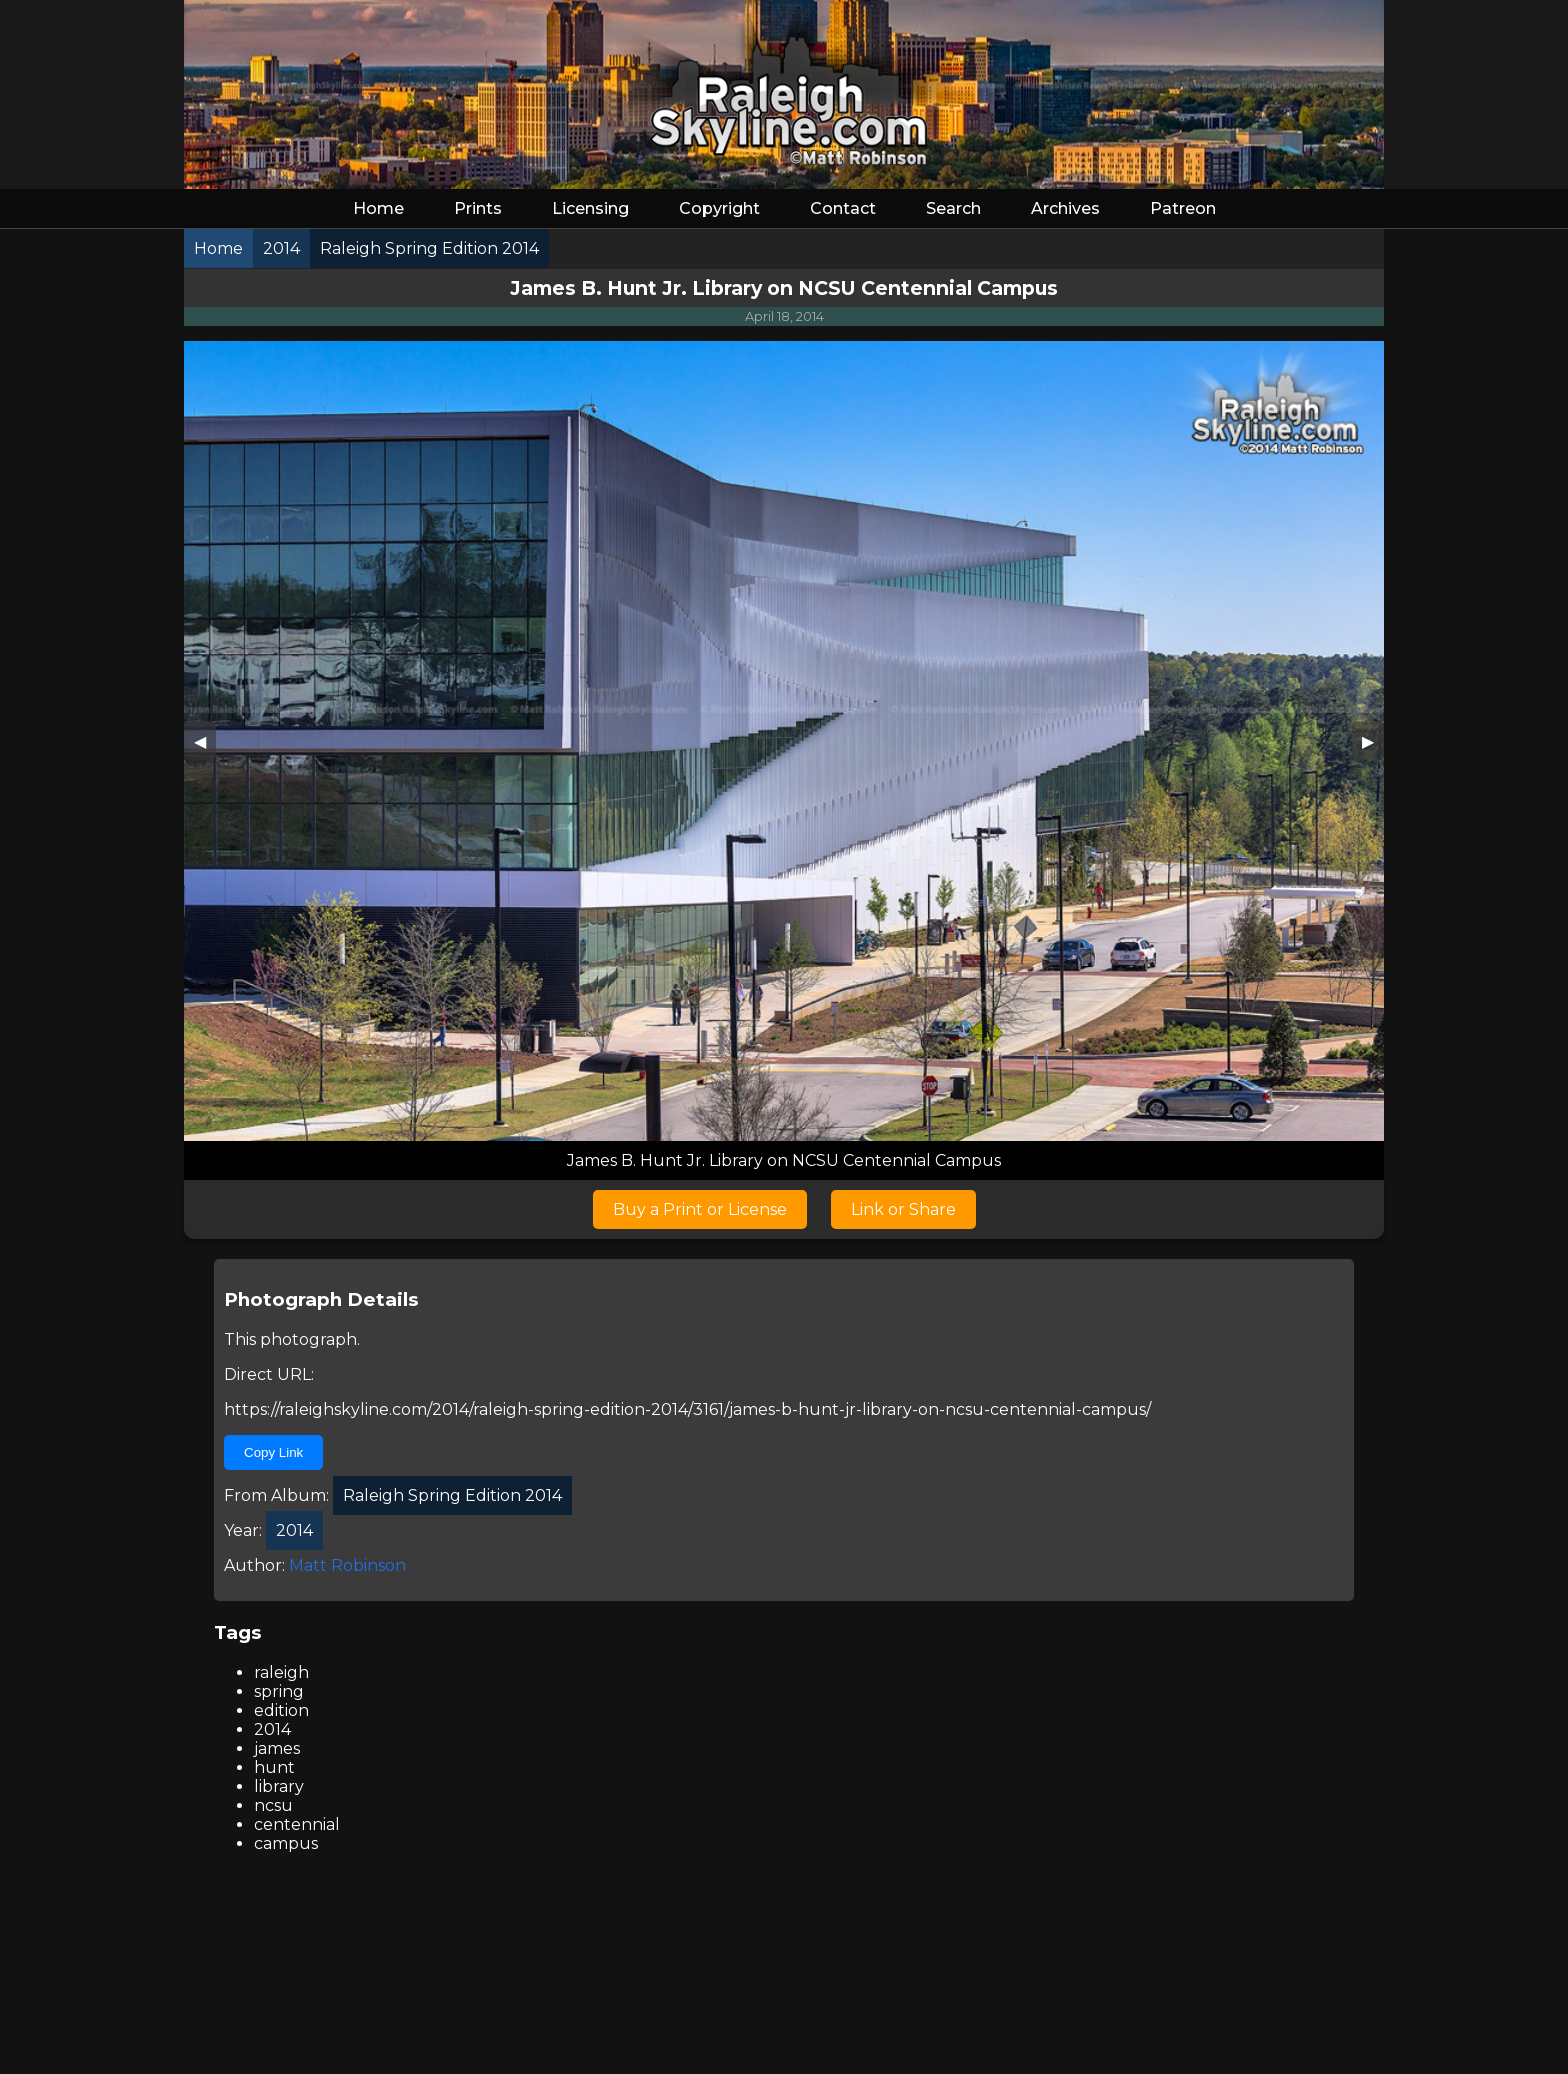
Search (953, 208)
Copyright (719, 208)
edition (281, 1710)
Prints (478, 208)
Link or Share (903, 1209)
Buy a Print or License (700, 1209)
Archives (1065, 208)
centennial (297, 1824)
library (279, 1786)
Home (378, 208)
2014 (272, 1729)
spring (279, 1691)
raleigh (281, 1672)
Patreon (1183, 208)
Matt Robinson (347, 1565)
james (277, 1748)
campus (286, 1843)
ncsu (273, 1805)
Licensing (590, 208)
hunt (274, 1767)
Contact (843, 208)
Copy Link (273, 1452)
